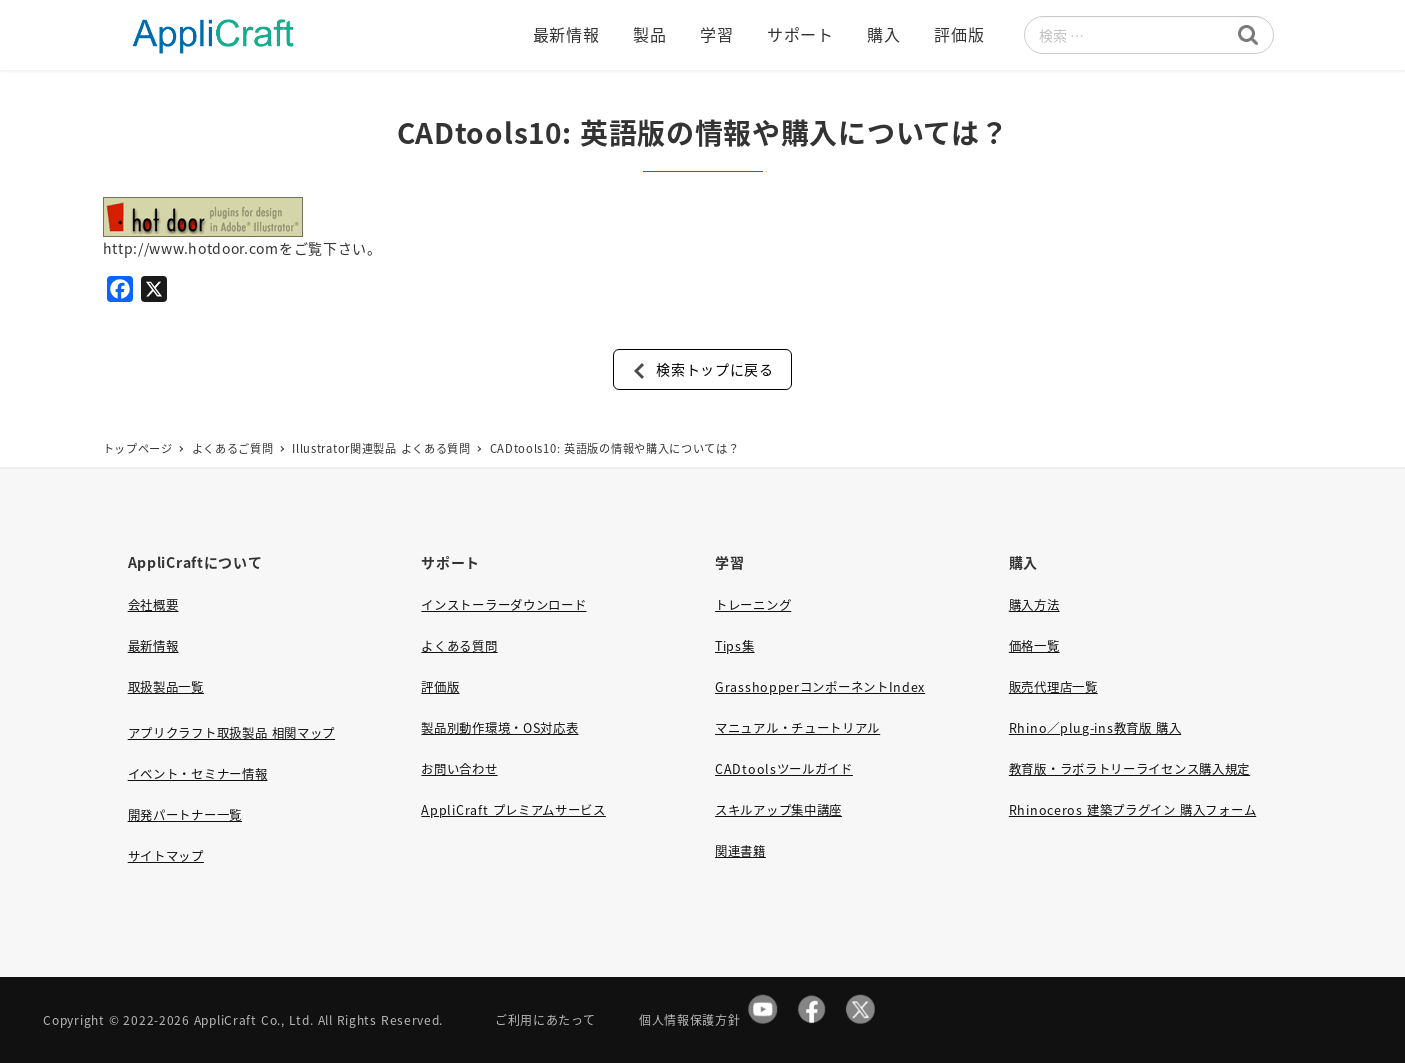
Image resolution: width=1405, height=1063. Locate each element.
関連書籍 (740, 851)
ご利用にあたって (545, 1019)
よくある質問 (459, 646)
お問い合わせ (459, 769)
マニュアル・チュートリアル (797, 728)
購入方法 (1034, 605)
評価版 (440, 687)
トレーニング (753, 605)
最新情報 (153, 646)
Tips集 (735, 646)
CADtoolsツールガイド (784, 769)
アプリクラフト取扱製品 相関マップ (231, 733)
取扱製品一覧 (166, 687)
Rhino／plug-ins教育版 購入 (1095, 728)
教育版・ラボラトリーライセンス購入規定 (1129, 769)
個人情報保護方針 (690, 1019)
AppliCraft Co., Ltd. (254, 1019)
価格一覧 (1034, 646)
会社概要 (153, 605)
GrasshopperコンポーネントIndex (820, 687)
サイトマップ (166, 856)
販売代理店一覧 (1053, 687)
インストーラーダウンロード (503, 605)
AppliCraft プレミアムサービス (513, 810)
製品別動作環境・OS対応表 (499, 728)
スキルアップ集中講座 (778, 810)
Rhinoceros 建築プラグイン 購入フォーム (1132, 810)
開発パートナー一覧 (185, 815)
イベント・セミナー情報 (198, 774)
